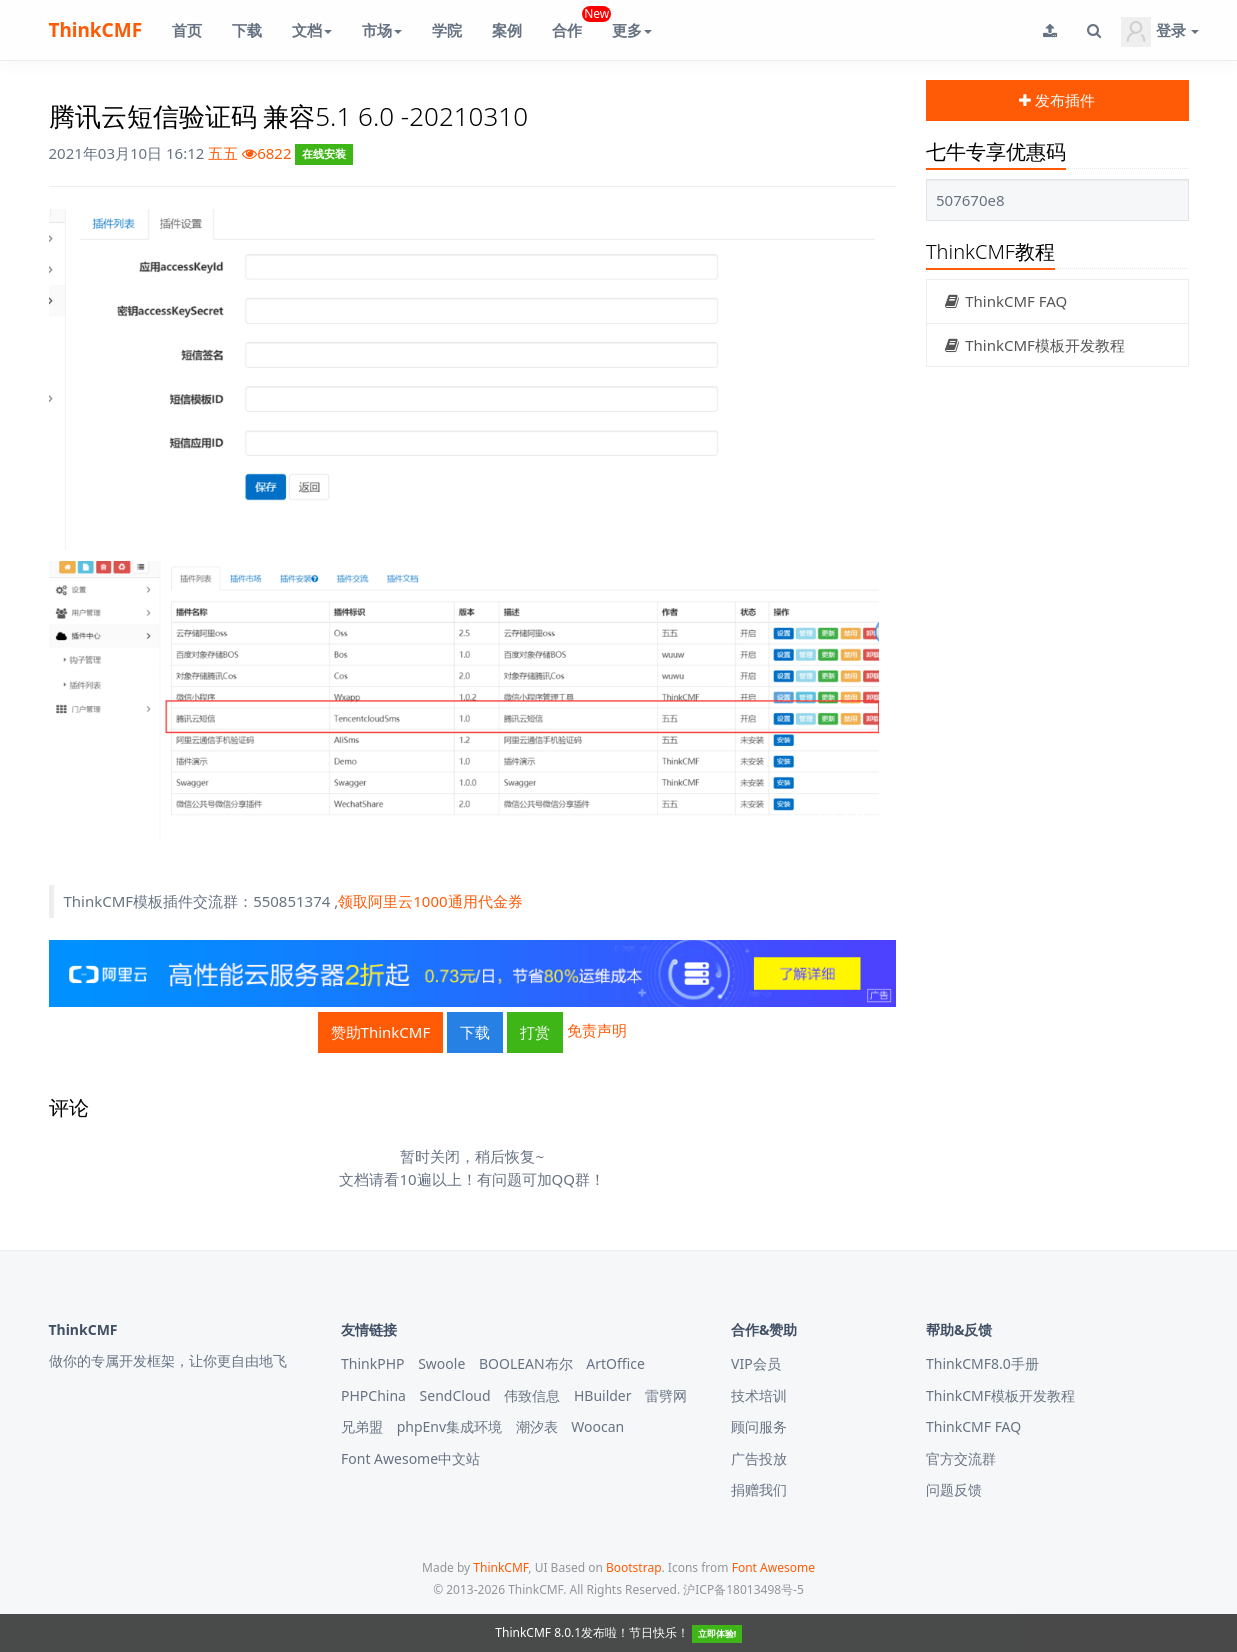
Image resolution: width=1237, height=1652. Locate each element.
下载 (247, 30)
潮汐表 (537, 1426)
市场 (382, 30)
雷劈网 (666, 1395)
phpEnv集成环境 (449, 1426)
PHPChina (373, 1395)
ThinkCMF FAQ (1004, 301)
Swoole (441, 1363)
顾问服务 (759, 1426)
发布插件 (1057, 100)
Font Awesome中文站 (410, 1458)
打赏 (535, 1032)
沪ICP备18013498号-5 (743, 1589)
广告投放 (759, 1458)
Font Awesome (773, 1567)
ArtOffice (615, 1363)
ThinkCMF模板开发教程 (1033, 345)
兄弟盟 (362, 1426)
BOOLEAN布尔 (526, 1363)
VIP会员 (756, 1363)
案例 (507, 30)
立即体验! (717, 1633)
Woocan (597, 1426)
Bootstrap (634, 1567)
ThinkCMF (96, 30)
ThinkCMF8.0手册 (982, 1363)
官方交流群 (961, 1458)
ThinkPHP (373, 1363)
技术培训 (759, 1395)
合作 (574, 22)
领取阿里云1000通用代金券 (430, 901)
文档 (312, 30)
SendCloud (455, 1395)
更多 (632, 30)
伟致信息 (532, 1395)
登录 (1160, 32)
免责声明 (597, 1030)
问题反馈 (954, 1489)
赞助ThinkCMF (381, 1032)
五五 (223, 153)
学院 (447, 30)
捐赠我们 (759, 1489)
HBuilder (603, 1395)
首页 (187, 30)
